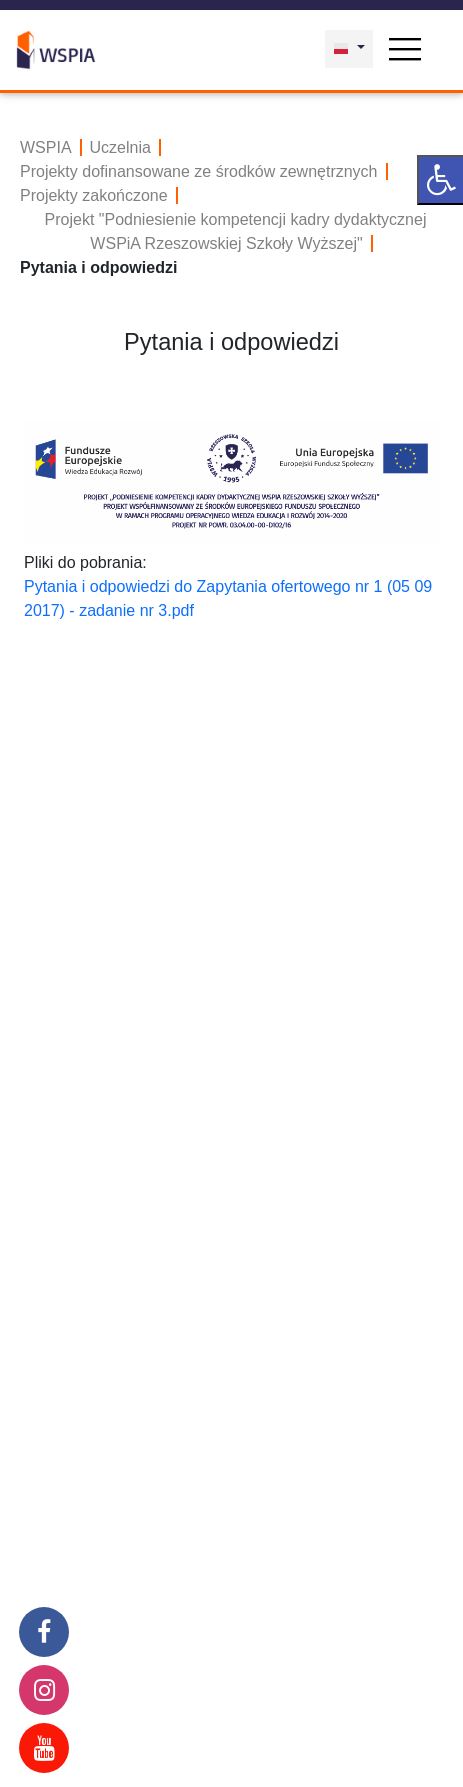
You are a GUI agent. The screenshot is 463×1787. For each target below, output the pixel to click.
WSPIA (46, 147)
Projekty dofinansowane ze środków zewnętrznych (199, 171)
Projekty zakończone (94, 195)
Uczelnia (120, 147)
